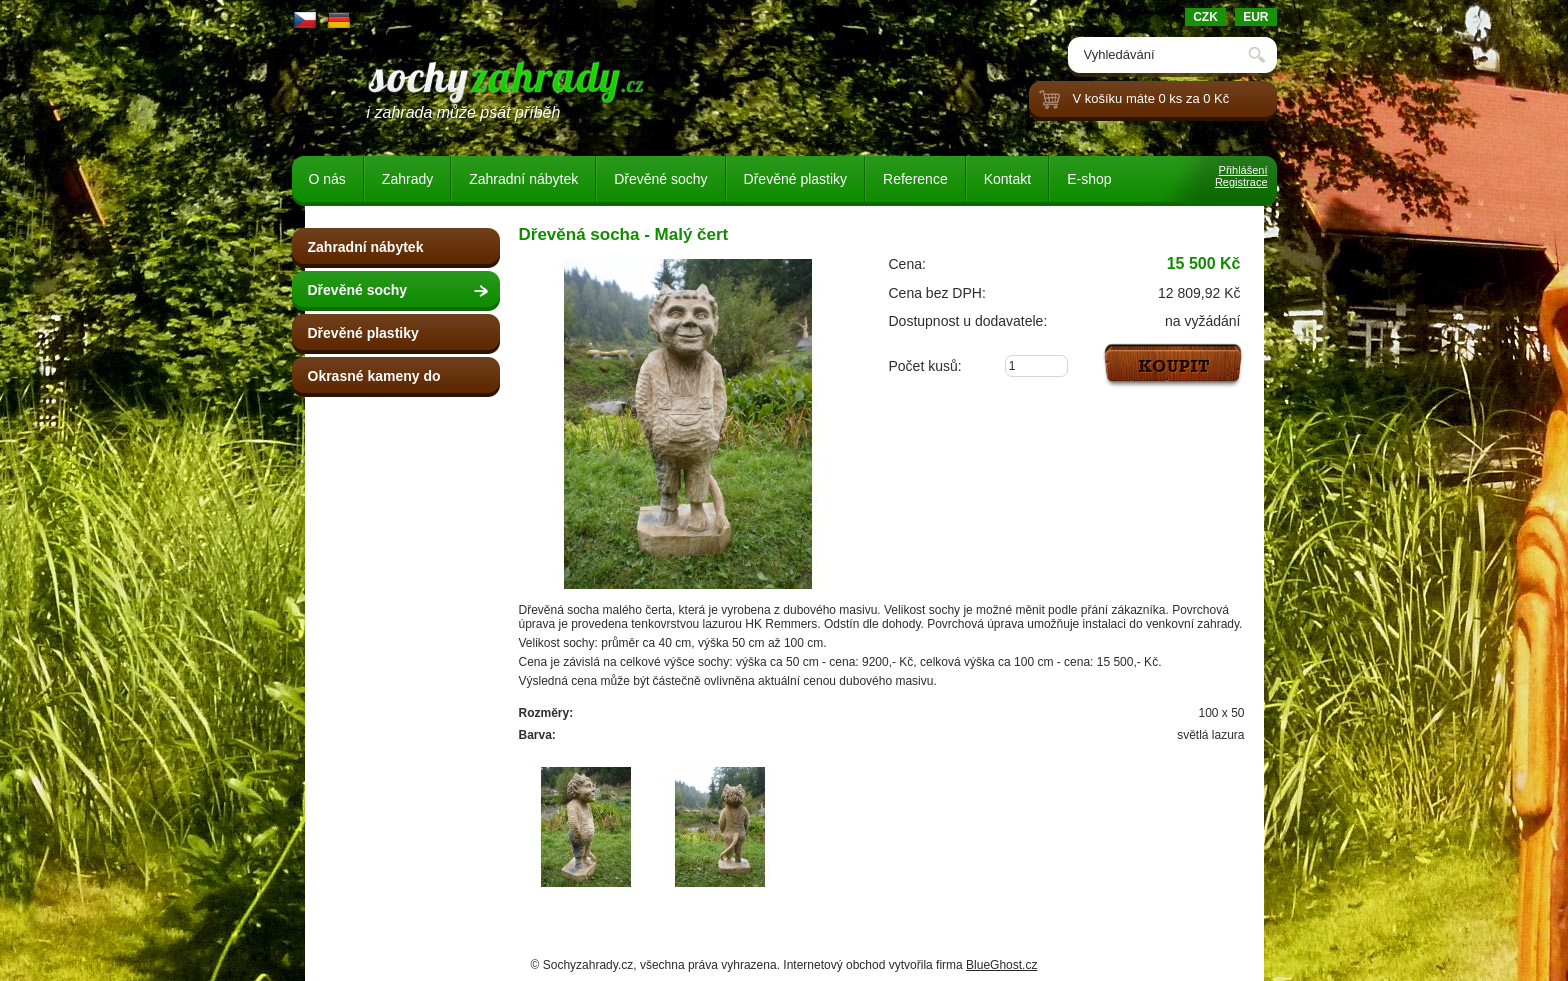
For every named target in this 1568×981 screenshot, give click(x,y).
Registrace (1241, 182)
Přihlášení (1243, 170)
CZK (1205, 17)
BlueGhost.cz (1001, 965)
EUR (1255, 17)
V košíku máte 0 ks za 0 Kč (1151, 98)
